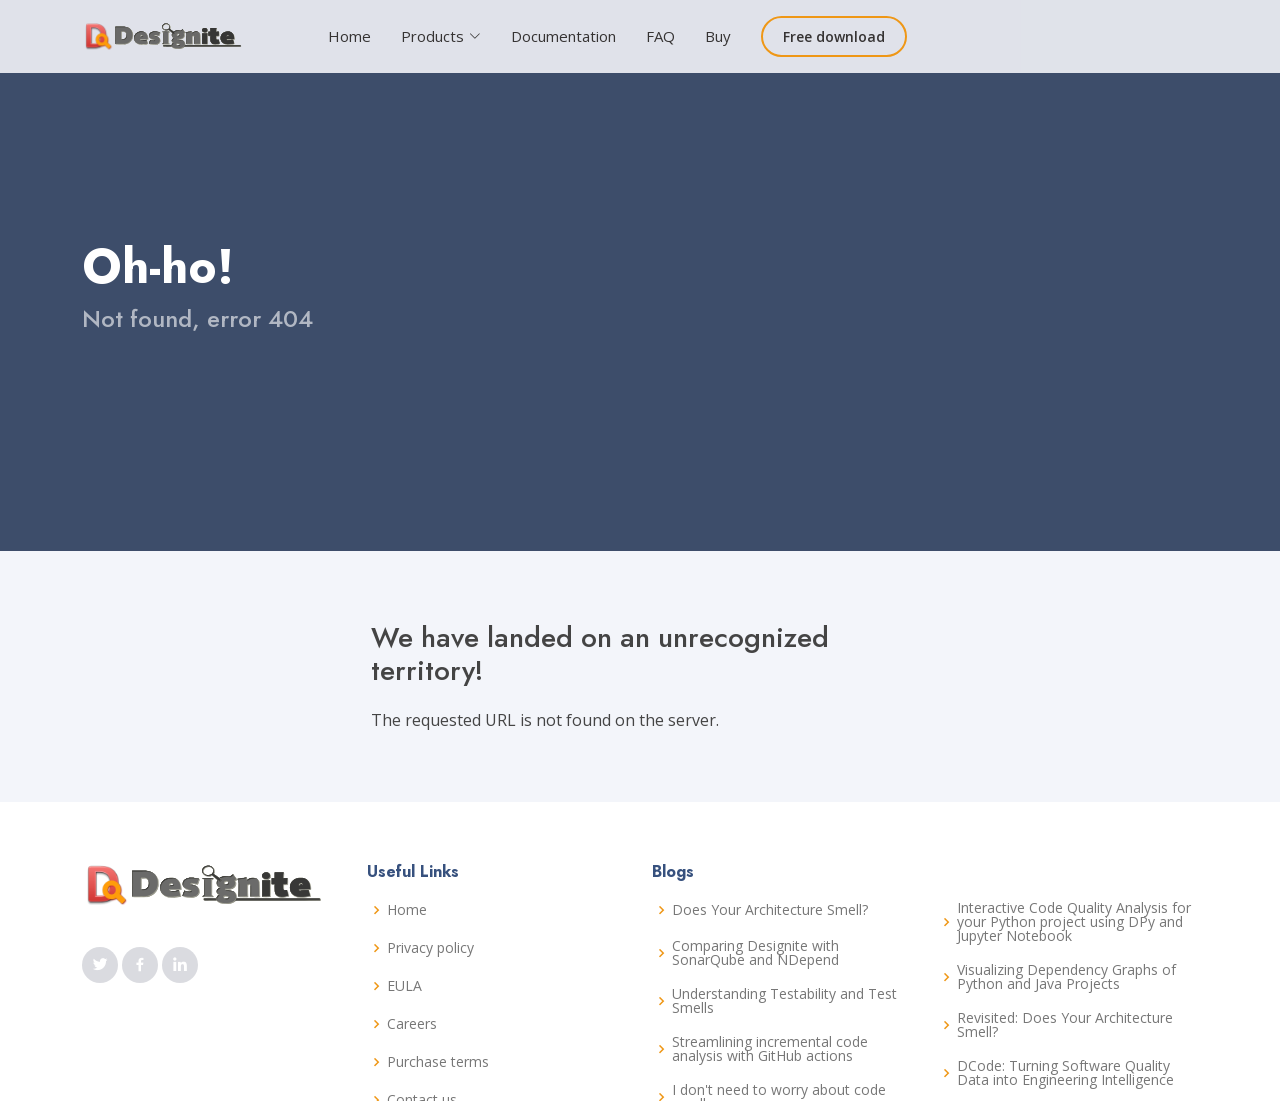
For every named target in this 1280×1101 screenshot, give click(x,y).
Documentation (563, 36)
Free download (834, 36)
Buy (718, 36)
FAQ (660, 36)
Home (349, 36)
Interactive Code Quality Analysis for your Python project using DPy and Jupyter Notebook (1074, 922)
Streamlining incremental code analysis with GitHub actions (770, 1049)
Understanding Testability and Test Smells (784, 1001)
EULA (404, 986)
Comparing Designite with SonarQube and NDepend (755, 953)
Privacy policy (430, 948)
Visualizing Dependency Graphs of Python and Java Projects (1066, 977)
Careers (412, 1024)
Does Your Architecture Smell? (770, 910)
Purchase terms (438, 1062)
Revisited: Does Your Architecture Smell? (1065, 1025)
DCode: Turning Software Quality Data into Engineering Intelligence (1065, 1073)
